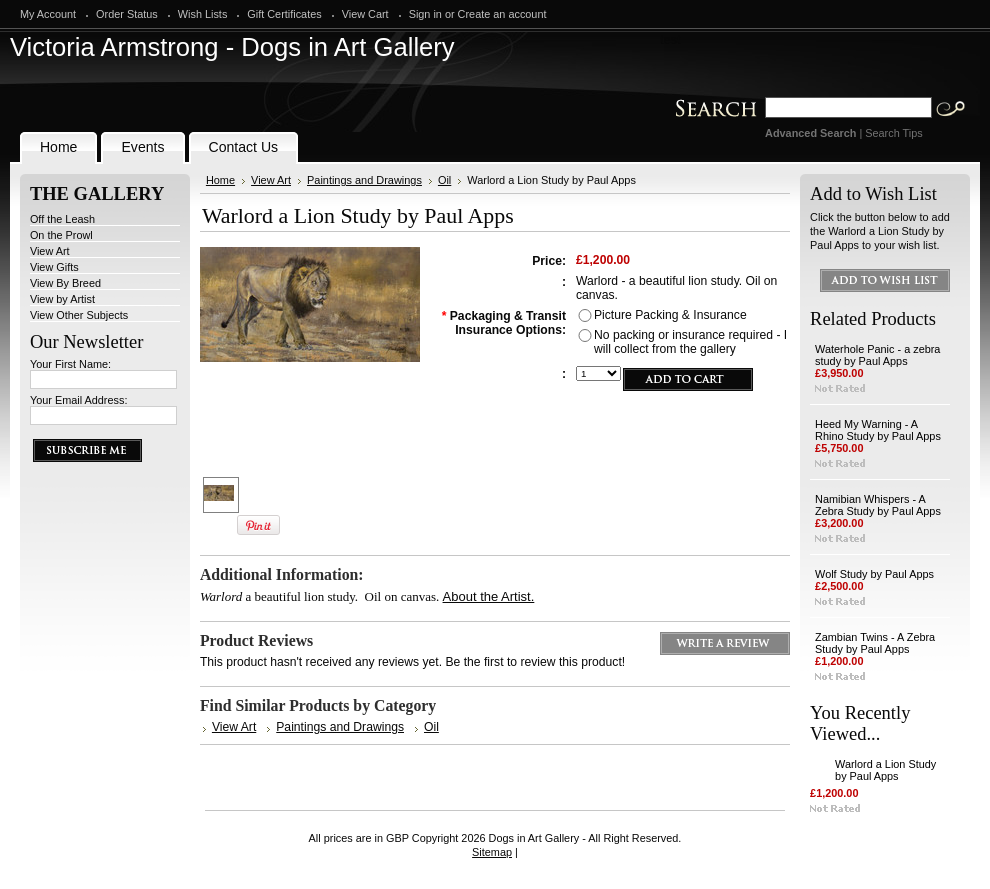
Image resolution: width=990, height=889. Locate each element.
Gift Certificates (284, 14)
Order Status (127, 14)
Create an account (502, 14)
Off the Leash (62, 219)
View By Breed (65, 283)
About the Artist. (489, 596)
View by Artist (62, 299)
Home (220, 180)
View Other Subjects (79, 315)
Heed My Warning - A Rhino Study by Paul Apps (878, 430)
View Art (50, 251)
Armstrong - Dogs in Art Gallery (232, 47)
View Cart (365, 14)
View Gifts (54, 267)
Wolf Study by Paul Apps (874, 574)
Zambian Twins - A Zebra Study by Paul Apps (875, 643)
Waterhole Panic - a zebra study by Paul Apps (877, 355)
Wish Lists (203, 14)
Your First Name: (70, 364)
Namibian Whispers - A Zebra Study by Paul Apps (878, 505)
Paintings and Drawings (364, 180)
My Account (48, 14)
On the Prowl (61, 235)
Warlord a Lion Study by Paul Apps (885, 770)
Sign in (425, 14)
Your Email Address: (79, 400)
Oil (444, 180)
